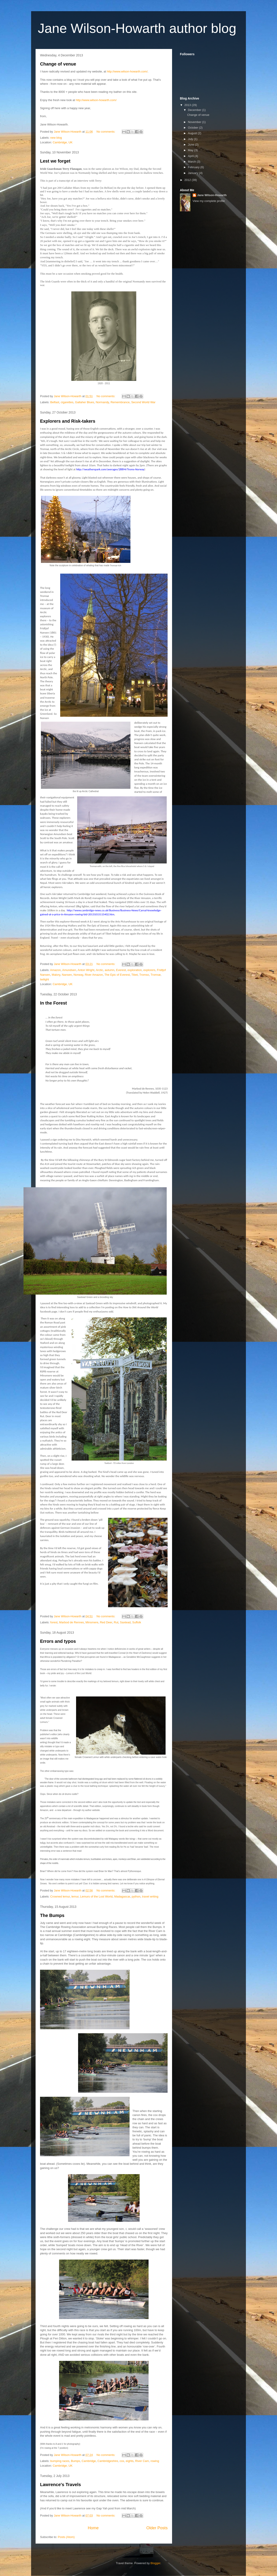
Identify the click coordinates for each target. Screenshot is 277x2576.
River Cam (142, 2461)
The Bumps (52, 1915)
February (194, 167)
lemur (75, 1896)
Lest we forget (55, 161)
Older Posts (157, 2528)
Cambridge (89, 2461)
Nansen (67, 974)
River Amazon (94, 974)
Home (93, 2528)
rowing (155, 2461)
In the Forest (53, 1003)
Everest (121, 970)
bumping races (59, 2461)
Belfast (54, 402)
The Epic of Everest (117, 974)
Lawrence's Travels (60, 2484)
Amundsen (69, 970)
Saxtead (125, 1622)
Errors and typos (58, 1641)
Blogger (155, 2563)
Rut (116, 1622)
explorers (149, 970)
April (191, 156)
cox (122, 2461)
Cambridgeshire (108, 2461)
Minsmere (91, 1622)
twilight (44, 979)
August (193, 133)
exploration (135, 970)
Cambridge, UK (62, 142)
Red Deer (106, 1622)
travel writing (150, 1896)
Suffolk (136, 1622)
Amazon (55, 970)
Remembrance (120, 402)
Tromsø (155, 974)
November (195, 122)
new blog (56, 137)
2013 (188, 105)
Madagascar (122, 1896)
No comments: (106, 131)
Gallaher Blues (84, 402)
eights (130, 2461)
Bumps (75, 2461)
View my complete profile (209, 201)
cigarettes (67, 402)
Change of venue (58, 63)
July (191, 139)
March (192, 161)
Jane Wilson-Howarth (212, 195)
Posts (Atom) (66, 2537)
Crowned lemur (60, 1896)
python (136, 1896)
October (193, 127)
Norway (78, 974)
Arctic (99, 970)
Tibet (134, 974)
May (191, 150)
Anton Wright (86, 970)
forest (54, 1622)
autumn (109, 970)
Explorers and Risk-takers (67, 421)
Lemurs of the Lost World (96, 1896)
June (191, 144)
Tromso (144, 974)
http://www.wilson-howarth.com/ (127, 71)
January (193, 173)
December (195, 110)
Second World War (143, 402)
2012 (188, 180)
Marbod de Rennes (71, 1622)
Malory (56, 974)
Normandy (102, 402)
